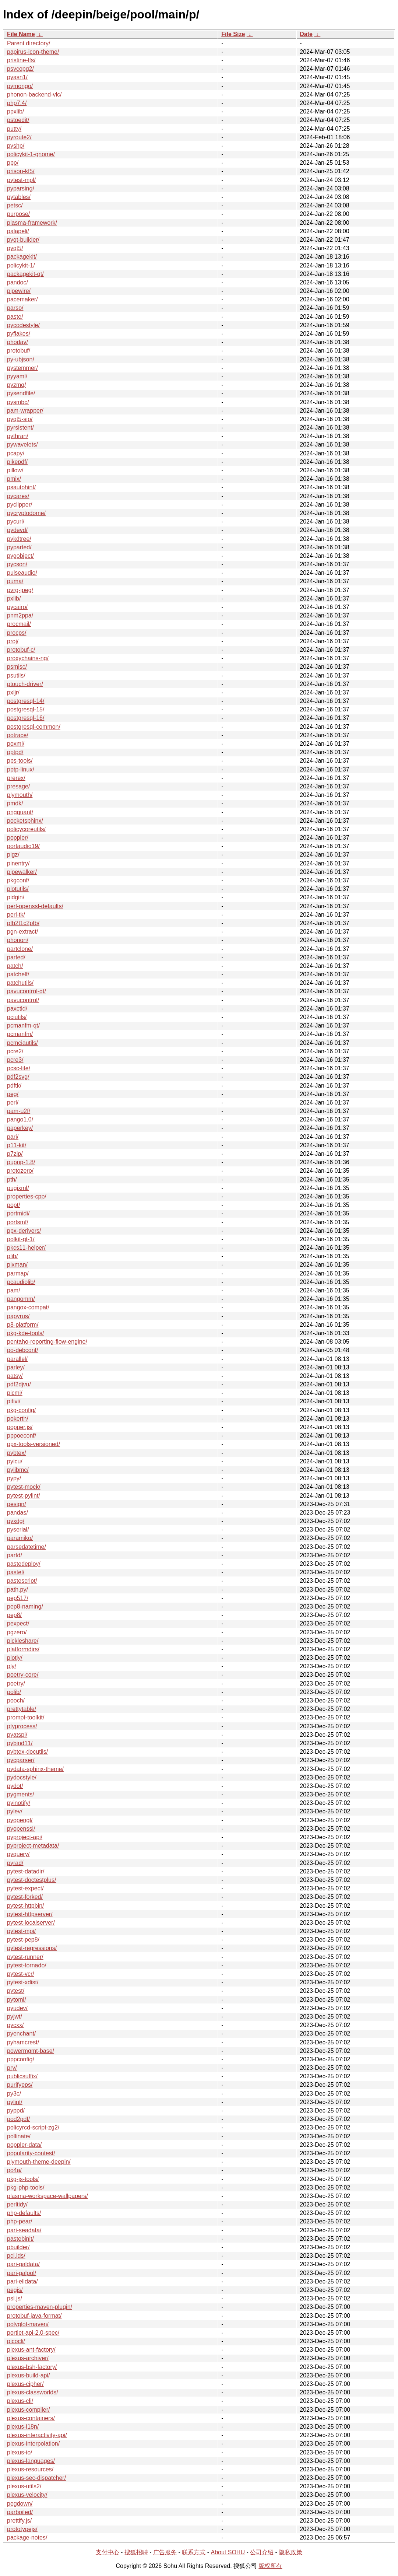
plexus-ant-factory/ (31, 2349)
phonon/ (17, 940)
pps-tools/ (19, 760)
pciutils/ (17, 1017)
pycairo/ (17, 607)
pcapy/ (15, 453)
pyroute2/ (19, 137)
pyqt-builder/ (23, 240)
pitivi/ (13, 1401)
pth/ (12, 1179)
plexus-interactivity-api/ (37, 2435)
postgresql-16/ (25, 718)
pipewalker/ (22, 872)
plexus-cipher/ (25, 2384)
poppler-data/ (24, 2145)
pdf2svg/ (18, 1077)
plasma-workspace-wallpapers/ (47, 2196)
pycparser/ (21, 1760)
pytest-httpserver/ (30, 1914)
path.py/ (17, 1589)
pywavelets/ (22, 444)
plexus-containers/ (31, 2418)
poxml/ (15, 744)
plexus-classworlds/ (32, 2392)
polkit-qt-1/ (21, 1239)
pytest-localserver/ (31, 1922)
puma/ (15, 581)
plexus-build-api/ (28, 2375)
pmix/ (14, 479)
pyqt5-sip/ (19, 419)
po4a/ (14, 2170)
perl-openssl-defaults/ (35, 906)
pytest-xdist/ (22, 1982)
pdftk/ (14, 1085)
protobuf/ (18, 350)
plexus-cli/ (20, 2401)
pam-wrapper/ (25, 410)
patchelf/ (18, 974)
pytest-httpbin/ (25, 1906)
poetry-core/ (22, 1675)
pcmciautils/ (22, 1043)
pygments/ (20, 1794)
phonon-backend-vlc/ (34, 94)
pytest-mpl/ (21, 180)
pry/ (12, 2068)
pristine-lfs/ (21, 60)
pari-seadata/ (24, 2230)
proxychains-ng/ (28, 658)
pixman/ (17, 1264)
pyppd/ (16, 2110)
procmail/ (19, 624)
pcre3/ (15, 1060)
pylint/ (14, 2102)
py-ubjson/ (20, 359)
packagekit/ (22, 256)
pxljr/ (13, 692)
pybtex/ (16, 1453)
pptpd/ (15, 752)
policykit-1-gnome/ (31, 154)
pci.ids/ (16, 2256)
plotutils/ (18, 889)
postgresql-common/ (33, 727)
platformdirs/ (23, 1649)
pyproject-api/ (24, 1837)
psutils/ (16, 675)
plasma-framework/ (32, 223)
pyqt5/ (15, 248)
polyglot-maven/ (28, 2324)
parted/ (16, 957)
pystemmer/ (22, 368)
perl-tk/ (16, 914)
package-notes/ (27, 2537)
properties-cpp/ (26, 1196)
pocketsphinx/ (25, 821)
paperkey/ (20, 1128)
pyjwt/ (14, 2016)
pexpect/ (18, 1623)
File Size (233, 34)
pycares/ (18, 496)
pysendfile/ (21, 393)
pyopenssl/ (21, 1829)
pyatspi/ (17, 1735)
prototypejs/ (22, 2529)
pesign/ (16, 1504)
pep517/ (17, 1598)
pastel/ (15, 1572)
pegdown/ (19, 2503)
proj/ (12, 641)
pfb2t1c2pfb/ (23, 923)
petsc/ (15, 205)
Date (306, 34)
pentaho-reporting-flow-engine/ (47, 1341)
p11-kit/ (16, 1145)
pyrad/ (15, 1863)
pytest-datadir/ (25, 1871)
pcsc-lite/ (18, 1068)
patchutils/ (20, 983)
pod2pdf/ (18, 2119)
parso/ (15, 308)
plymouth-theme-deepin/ (39, 2162)
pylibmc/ (18, 1470)
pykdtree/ (19, 539)
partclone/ (20, 949)
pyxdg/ (15, 1521)
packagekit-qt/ (25, 274)
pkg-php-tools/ (25, 2187)
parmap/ (18, 1273)
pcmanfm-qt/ (23, 1025)
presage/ (18, 786)
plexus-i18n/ (23, 2426)
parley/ (16, 1367)
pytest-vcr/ (20, 1974)
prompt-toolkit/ (25, 1717)
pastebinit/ (20, 2239)
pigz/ (13, 854)
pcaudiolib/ (21, 1282)
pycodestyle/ (23, 325)
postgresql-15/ (25, 709)
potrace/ (17, 735)
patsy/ (15, 1376)
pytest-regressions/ (32, 1948)
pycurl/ (15, 521)
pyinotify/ (18, 1803)
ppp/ (12, 163)
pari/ (12, 1137)
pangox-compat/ (28, 1307)
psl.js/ (14, 2298)
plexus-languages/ (31, 2461)
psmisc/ (17, 667)
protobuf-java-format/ (34, 2316)
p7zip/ (15, 1154)
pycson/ (17, 564)
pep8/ (14, 1615)
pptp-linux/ (20, 769)
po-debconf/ (22, 1350)
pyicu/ (14, 1461)
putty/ (14, 129)
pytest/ (15, 1991)
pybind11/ (19, 1743)
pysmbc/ (18, 402)
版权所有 (270, 2566)
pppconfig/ (20, 2059)
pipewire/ (19, 291)
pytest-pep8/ (23, 1939)
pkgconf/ (18, 880)
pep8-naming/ (25, 1606)
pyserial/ (18, 1529)
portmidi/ (18, 1213)
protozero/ (20, 1171)
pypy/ (14, 1478)
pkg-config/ (21, 1410)
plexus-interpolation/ (33, 2443)
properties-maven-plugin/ (39, 2307)
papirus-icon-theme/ (33, 52)
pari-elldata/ (22, 2281)
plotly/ (14, 1658)
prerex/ (16, 778)
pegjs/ (15, 2290)
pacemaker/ (22, 299)
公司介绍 (262, 2552)
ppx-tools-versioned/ (33, 1444)
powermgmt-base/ (30, 2051)
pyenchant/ (21, 2033)
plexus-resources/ (30, 2469)
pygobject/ (20, 556)
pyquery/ (18, 1854)
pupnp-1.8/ (21, 1162)
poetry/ (16, 1683)
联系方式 (193, 2552)
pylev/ (14, 1811)
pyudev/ (17, 2008)
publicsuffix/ (22, 2076)
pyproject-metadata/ (33, 1845)
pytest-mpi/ (21, 1931)
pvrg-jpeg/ (20, 590)
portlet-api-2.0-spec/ (33, 2333)
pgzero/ (17, 1632)
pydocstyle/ (21, 1777)
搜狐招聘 (136, 2552)
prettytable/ (21, 1709)
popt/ (13, 1205)
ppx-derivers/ (24, 1231)
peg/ (12, 1094)
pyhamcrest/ (23, 2042)
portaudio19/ (23, 846)
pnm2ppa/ (20, 615)
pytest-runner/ (25, 1957)
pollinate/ (19, 2136)
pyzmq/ (16, 385)
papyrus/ (18, 1316)
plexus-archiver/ (28, 2358)
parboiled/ (20, 2512)
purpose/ (18, 214)
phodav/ (17, 342)
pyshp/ (15, 146)
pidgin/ (15, 897)
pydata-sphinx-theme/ (35, 1769)
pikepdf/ (17, 462)
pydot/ (15, 1786)
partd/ (14, 1555)
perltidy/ (17, 2204)
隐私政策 (290, 2552)
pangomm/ (21, 1299)
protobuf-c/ (21, 650)
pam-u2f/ (18, 1111)
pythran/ (17, 436)
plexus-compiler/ (28, 2410)
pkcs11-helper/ (26, 1248)
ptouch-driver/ (25, 684)
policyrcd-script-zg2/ (33, 2127)
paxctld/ (17, 1008)
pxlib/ (14, 598)
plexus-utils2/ (24, 2486)
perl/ (12, 1102)
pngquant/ (20, 812)
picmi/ (14, 1393)
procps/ (16, 633)
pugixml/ (18, 1188)
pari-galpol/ (21, 2273)
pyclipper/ (19, 504)
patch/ (15, 966)
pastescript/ (22, 1581)
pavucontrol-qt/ (26, 991)
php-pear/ (19, 2221)
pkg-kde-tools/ (25, 1333)
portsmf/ (17, 1222)
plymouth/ (19, 795)
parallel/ (17, 1359)
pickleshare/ (22, 1641)
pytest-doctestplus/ (31, 1880)
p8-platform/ (22, 1325)
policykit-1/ (21, 265)
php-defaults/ (24, 2213)
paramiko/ (20, 1538)
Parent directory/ (28, 43)
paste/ (15, 317)
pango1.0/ (20, 1119)
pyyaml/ (17, 376)
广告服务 (165, 2552)
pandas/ (17, 1512)
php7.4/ (17, 103)
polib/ (14, 1692)
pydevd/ (17, 530)
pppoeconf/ (21, 1435)
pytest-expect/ (25, 1888)
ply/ (11, 1666)
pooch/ (16, 1700)
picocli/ (16, 2341)
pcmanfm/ (20, 1034)
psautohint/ (21, 487)
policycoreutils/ (26, 829)
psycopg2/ (20, 69)
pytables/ (19, 197)
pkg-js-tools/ (23, 2179)
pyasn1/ (17, 77)
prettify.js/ (19, 2520)
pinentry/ (18, 863)
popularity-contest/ (31, 2153)
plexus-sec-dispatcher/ (36, 2478)
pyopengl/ (19, 1820)
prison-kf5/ (21, 171)
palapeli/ (18, 231)
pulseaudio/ (22, 573)
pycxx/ (15, 2025)
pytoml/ (16, 1999)
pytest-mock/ (23, 1487)
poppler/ (17, 837)
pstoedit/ (18, 120)
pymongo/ (20, 86)
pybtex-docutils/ (27, 1752)
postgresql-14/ (25, 701)
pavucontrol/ (23, 1000)
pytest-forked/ (25, 1897)
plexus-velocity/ (27, 2495)
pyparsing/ (20, 188)
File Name (21, 34)
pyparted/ (19, 547)
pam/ (13, 1290)
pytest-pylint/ (23, 1495)
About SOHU (227, 2552)
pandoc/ (17, 282)
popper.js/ (19, 1427)
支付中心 (107, 2552)
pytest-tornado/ (26, 1965)
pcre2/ (15, 1051)
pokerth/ (17, 1418)
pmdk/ (15, 803)
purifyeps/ (19, 2085)
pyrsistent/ (20, 427)
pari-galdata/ (23, 2264)
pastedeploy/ (23, 1564)
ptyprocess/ (22, 1726)
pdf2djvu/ (19, 1384)
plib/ (12, 1256)
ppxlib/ (15, 111)
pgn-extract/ (22, 931)
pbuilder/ (18, 2247)
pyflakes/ (18, 333)
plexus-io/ (19, 2452)
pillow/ (15, 470)
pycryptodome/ (26, 513)
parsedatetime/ (26, 1547)
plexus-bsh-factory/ (32, 2367)
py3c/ (14, 2093)
